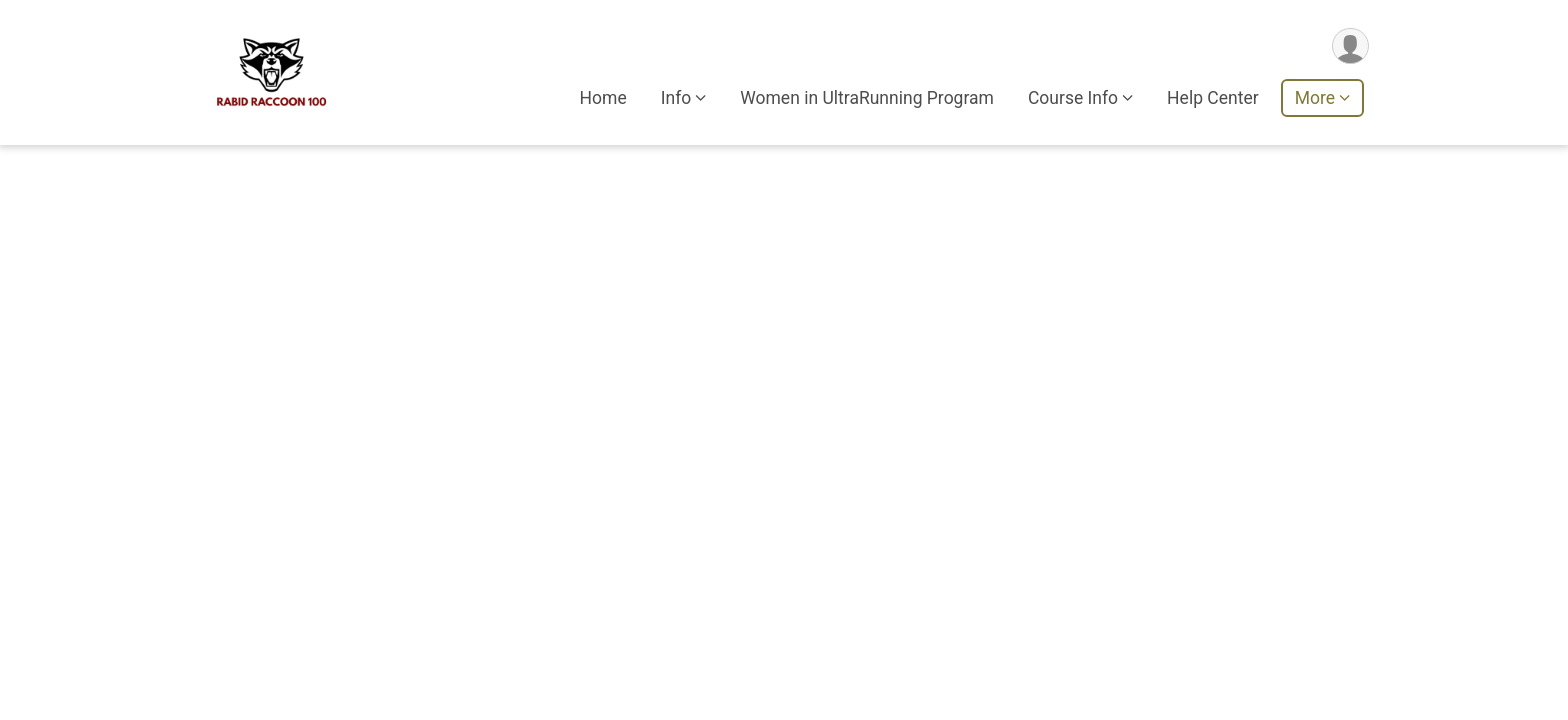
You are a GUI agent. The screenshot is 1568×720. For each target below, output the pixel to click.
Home (603, 99)
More (1315, 99)
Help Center (1213, 99)
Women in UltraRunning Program (867, 99)
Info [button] (676, 99)
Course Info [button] (1073, 99)
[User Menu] (1350, 46)
